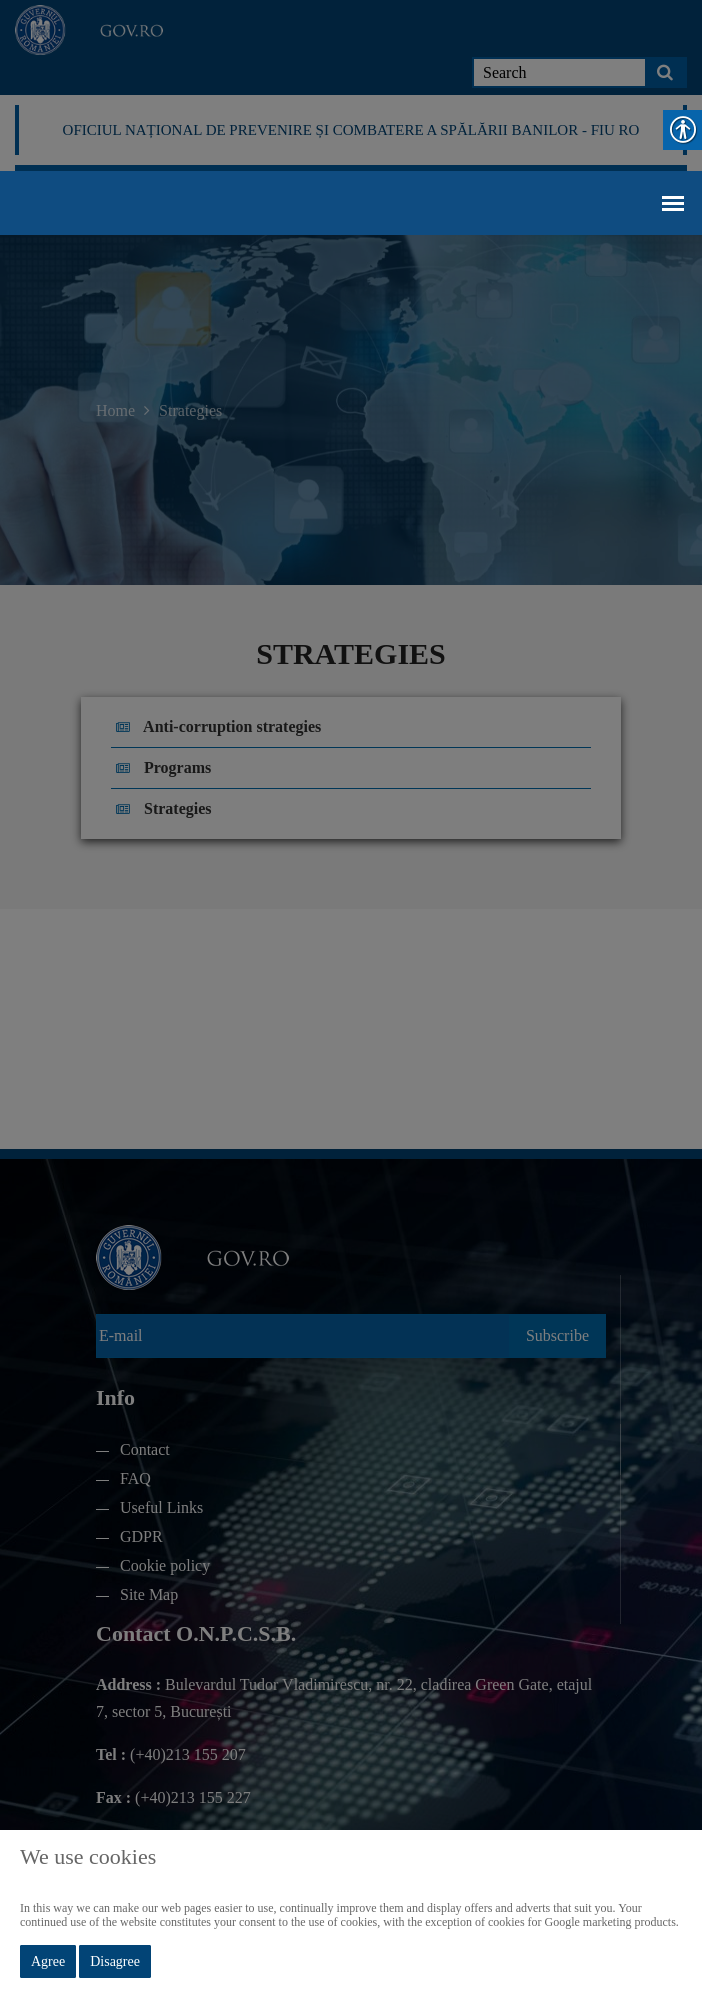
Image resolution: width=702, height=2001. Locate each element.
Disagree (115, 1961)
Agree (48, 1961)
